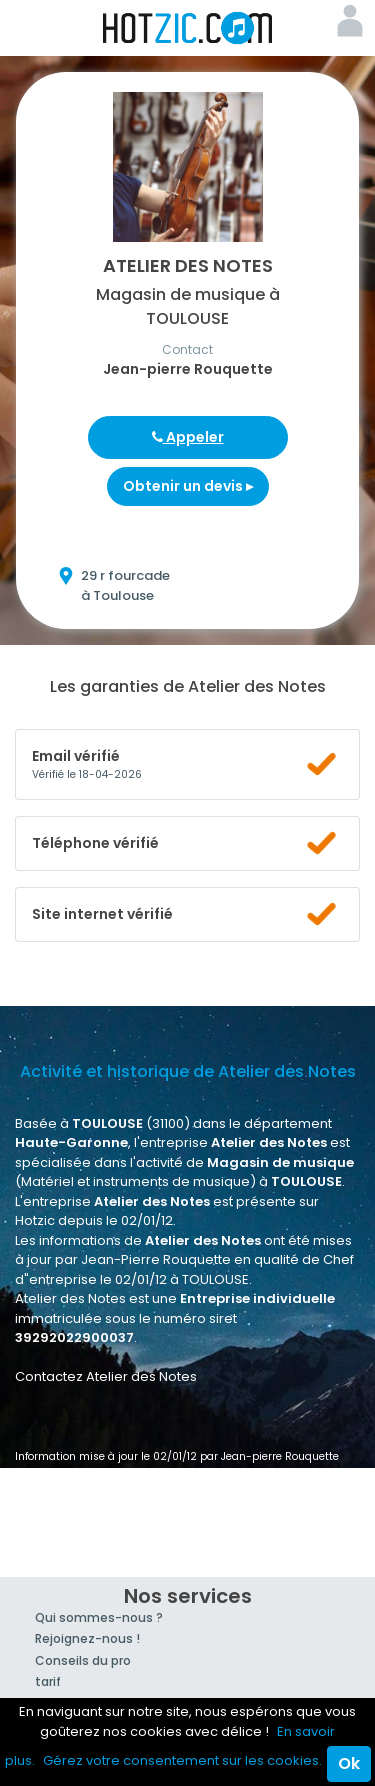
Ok (349, 1763)
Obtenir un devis (188, 486)
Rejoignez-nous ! (87, 1638)
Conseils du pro (83, 1660)
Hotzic (188, 28)
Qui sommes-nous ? (99, 1617)
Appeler (188, 437)
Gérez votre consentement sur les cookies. (182, 1760)
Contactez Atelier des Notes (106, 1376)
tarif (48, 1681)
